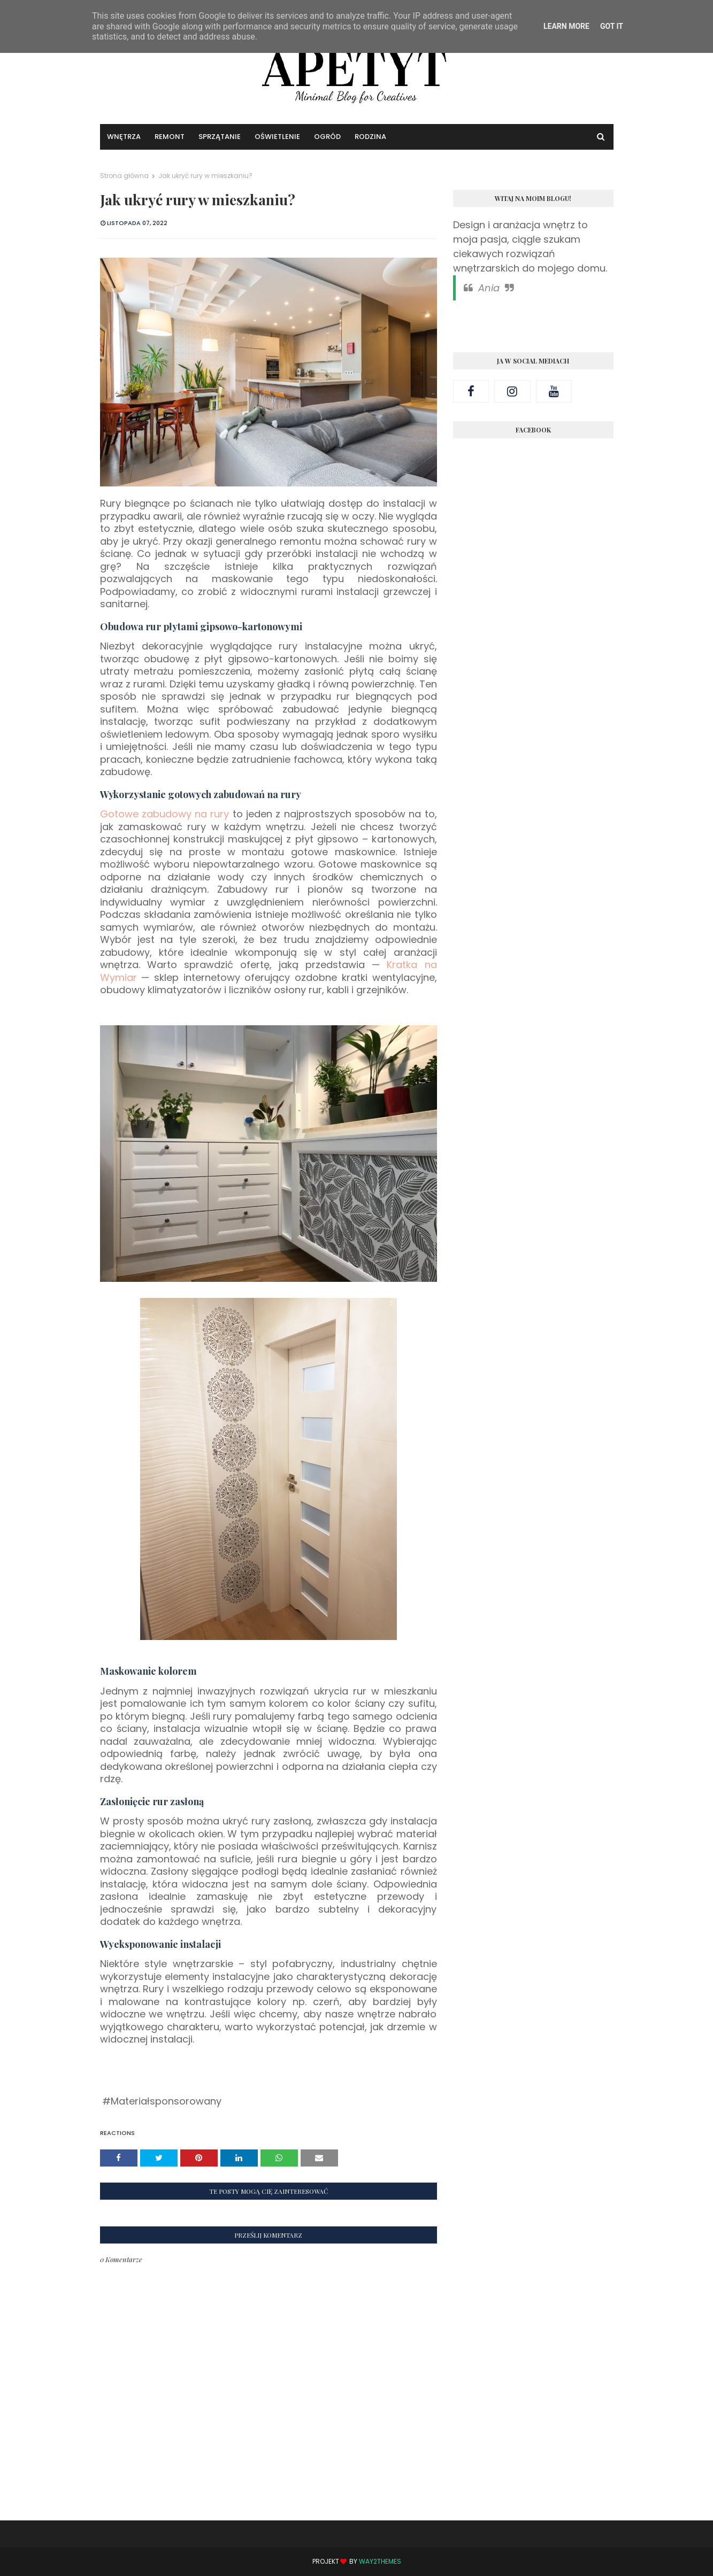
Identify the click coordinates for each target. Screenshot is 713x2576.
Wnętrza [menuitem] (124, 136)
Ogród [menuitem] (327, 136)
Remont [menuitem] (170, 136)
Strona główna (124, 175)
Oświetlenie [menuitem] (277, 136)
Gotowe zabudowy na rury (164, 814)
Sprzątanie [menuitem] (219, 136)
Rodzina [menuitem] (370, 136)
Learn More (566, 26)
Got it (611, 26)
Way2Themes (380, 2561)
